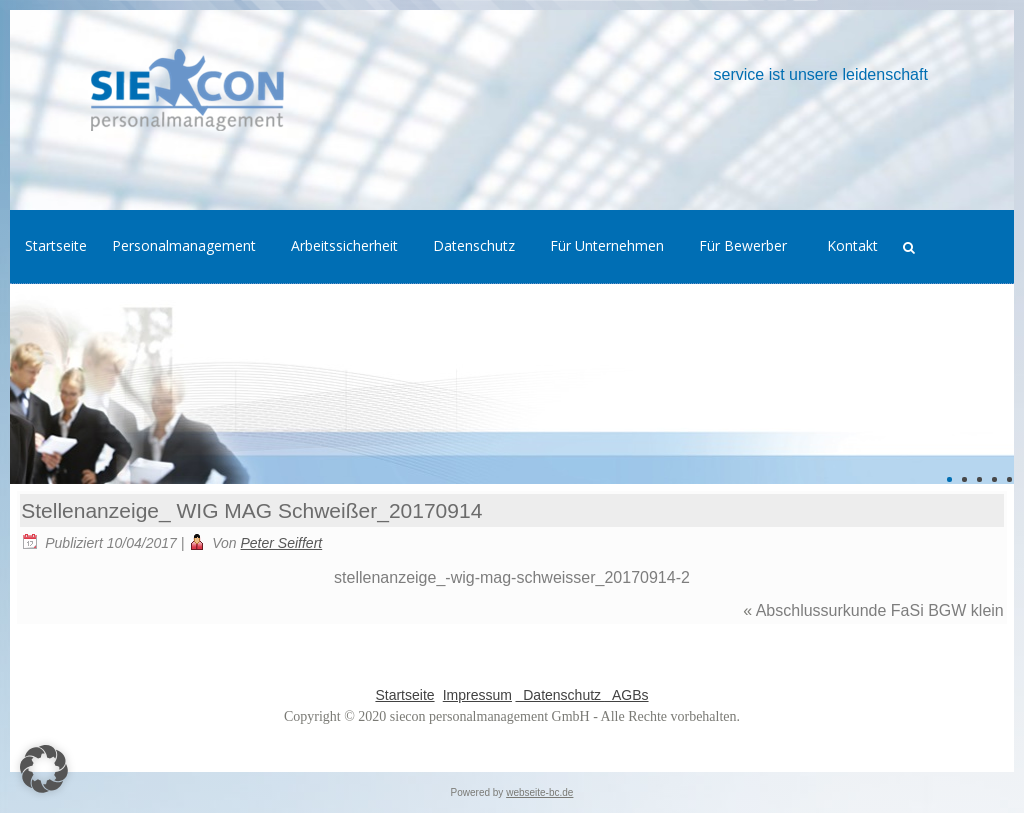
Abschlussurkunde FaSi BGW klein (880, 610)
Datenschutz (560, 695)
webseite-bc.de (539, 792)
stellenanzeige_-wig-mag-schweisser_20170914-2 (512, 577)
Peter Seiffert (282, 543)
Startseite (404, 695)
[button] (44, 769)
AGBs (627, 695)
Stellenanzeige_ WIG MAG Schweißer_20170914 (251, 510)
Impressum (477, 695)
